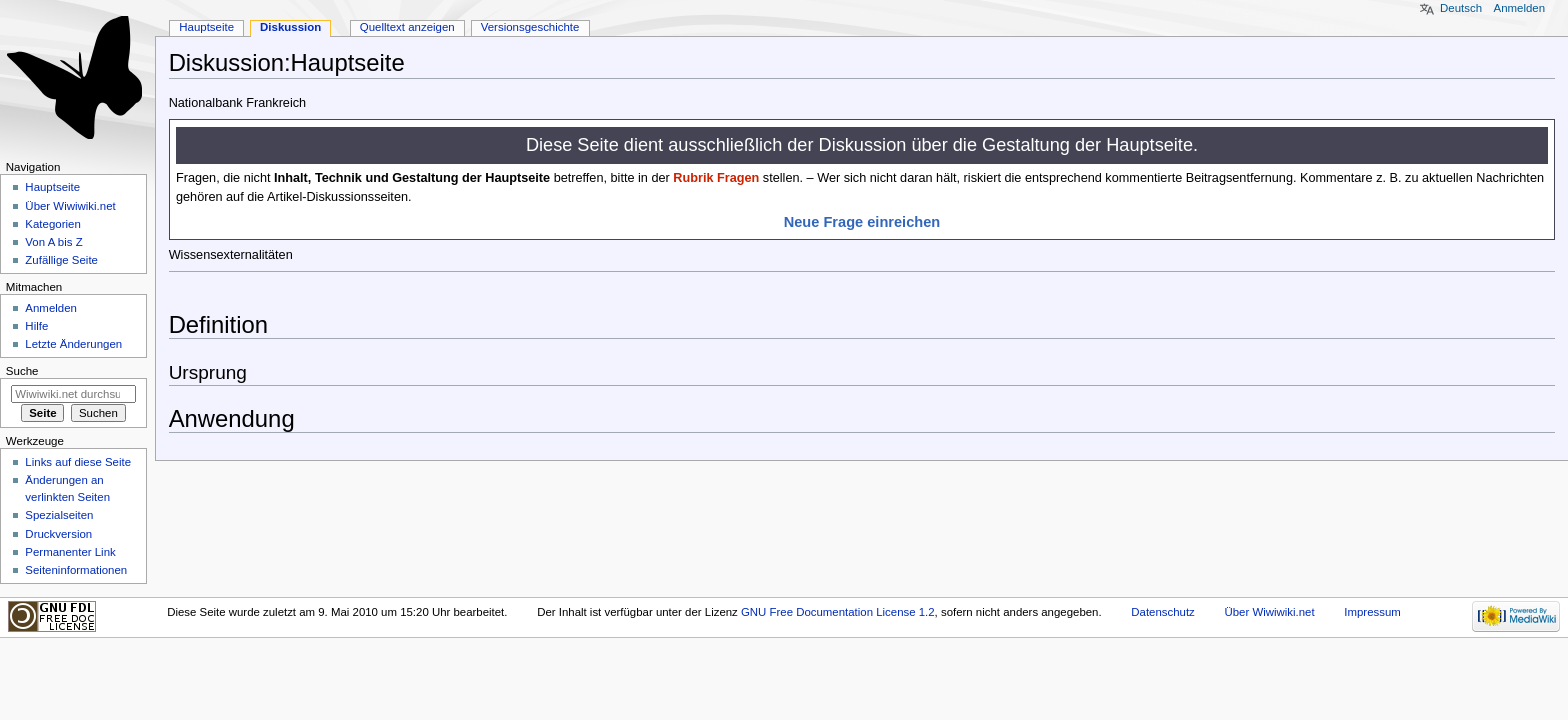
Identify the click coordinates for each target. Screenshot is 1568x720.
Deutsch (1461, 8)
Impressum (1372, 612)
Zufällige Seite (61, 260)
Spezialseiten (59, 515)
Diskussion (290, 27)
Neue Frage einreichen (862, 222)
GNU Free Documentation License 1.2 (838, 612)
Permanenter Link (70, 552)
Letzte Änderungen (73, 344)
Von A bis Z (53, 242)
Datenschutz (1163, 612)
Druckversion (58, 534)
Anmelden (1520, 8)
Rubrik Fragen (716, 178)
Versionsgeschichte (530, 27)
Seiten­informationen (76, 570)
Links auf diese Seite (78, 462)
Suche (22, 371)
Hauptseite (206, 27)
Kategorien (52, 224)
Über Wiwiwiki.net (70, 206)
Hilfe (36, 326)
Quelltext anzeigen (407, 27)
